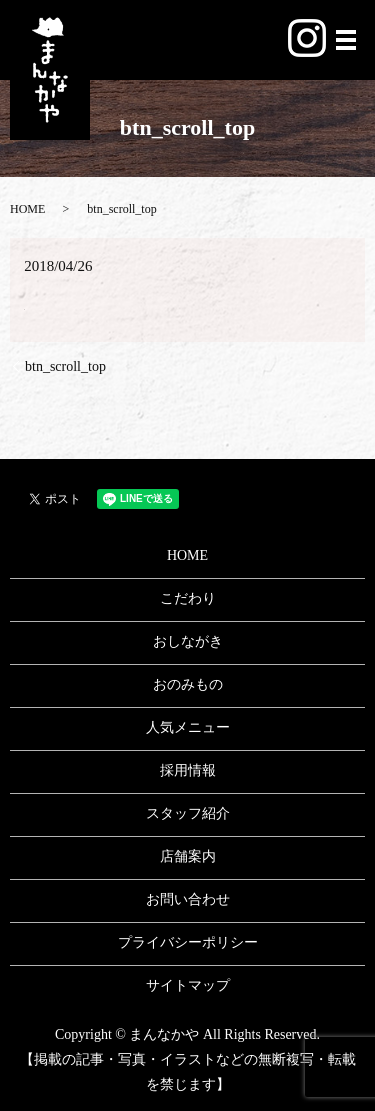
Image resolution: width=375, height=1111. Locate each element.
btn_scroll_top (65, 366)
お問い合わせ (188, 899)
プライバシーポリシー (188, 942)
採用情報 (188, 770)
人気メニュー (188, 727)
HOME (27, 209)
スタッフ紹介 (188, 813)
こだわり (188, 598)
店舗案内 (188, 856)
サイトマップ (188, 985)
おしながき (188, 641)
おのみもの (188, 684)
